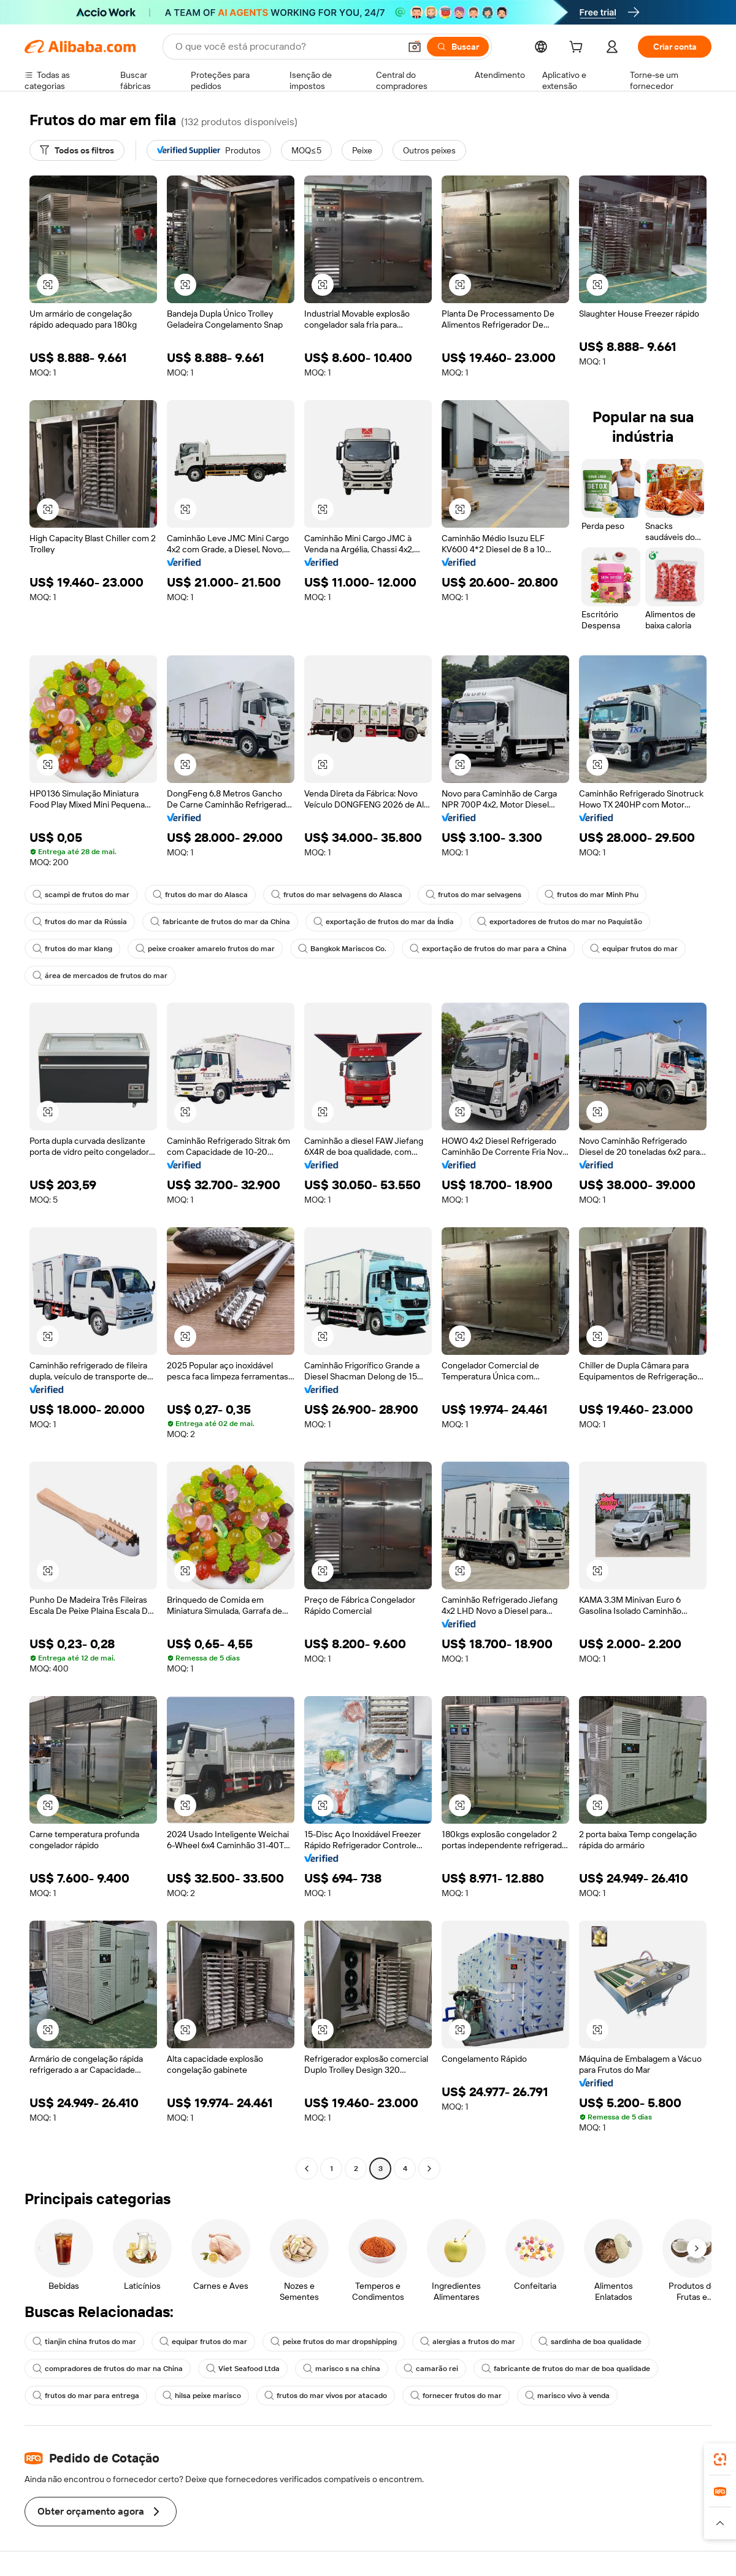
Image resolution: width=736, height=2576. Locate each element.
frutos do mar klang (72, 949)
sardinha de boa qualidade (590, 2342)
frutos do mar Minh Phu (591, 895)
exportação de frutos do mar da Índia (383, 922)
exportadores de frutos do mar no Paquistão (559, 922)
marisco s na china (341, 2369)
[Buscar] (458, 46)
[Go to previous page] (307, 2169)
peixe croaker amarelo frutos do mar (205, 949)
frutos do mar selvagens (473, 895)
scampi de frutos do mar (81, 895)
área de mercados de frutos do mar (100, 976)
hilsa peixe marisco (202, 2396)
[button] (414, 46)
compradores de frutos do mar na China (108, 2369)
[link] (720, 2459)
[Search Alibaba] (286, 46)
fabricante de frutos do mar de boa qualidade (565, 2369)
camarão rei (431, 2369)
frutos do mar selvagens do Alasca (336, 895)
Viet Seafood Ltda (243, 2369)
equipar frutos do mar (634, 949)
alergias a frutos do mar (467, 2342)
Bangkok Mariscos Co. (342, 949)
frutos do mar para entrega (86, 2396)
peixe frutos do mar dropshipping (333, 2342)
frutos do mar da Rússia (80, 922)
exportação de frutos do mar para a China (488, 949)
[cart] (578, 48)
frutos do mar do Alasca (200, 895)
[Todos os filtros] (77, 150)
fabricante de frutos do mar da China (220, 922)
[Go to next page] (429, 2169)
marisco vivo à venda (567, 2396)
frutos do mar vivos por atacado (325, 2396)
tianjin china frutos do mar (84, 2342)
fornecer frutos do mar (456, 2396)
